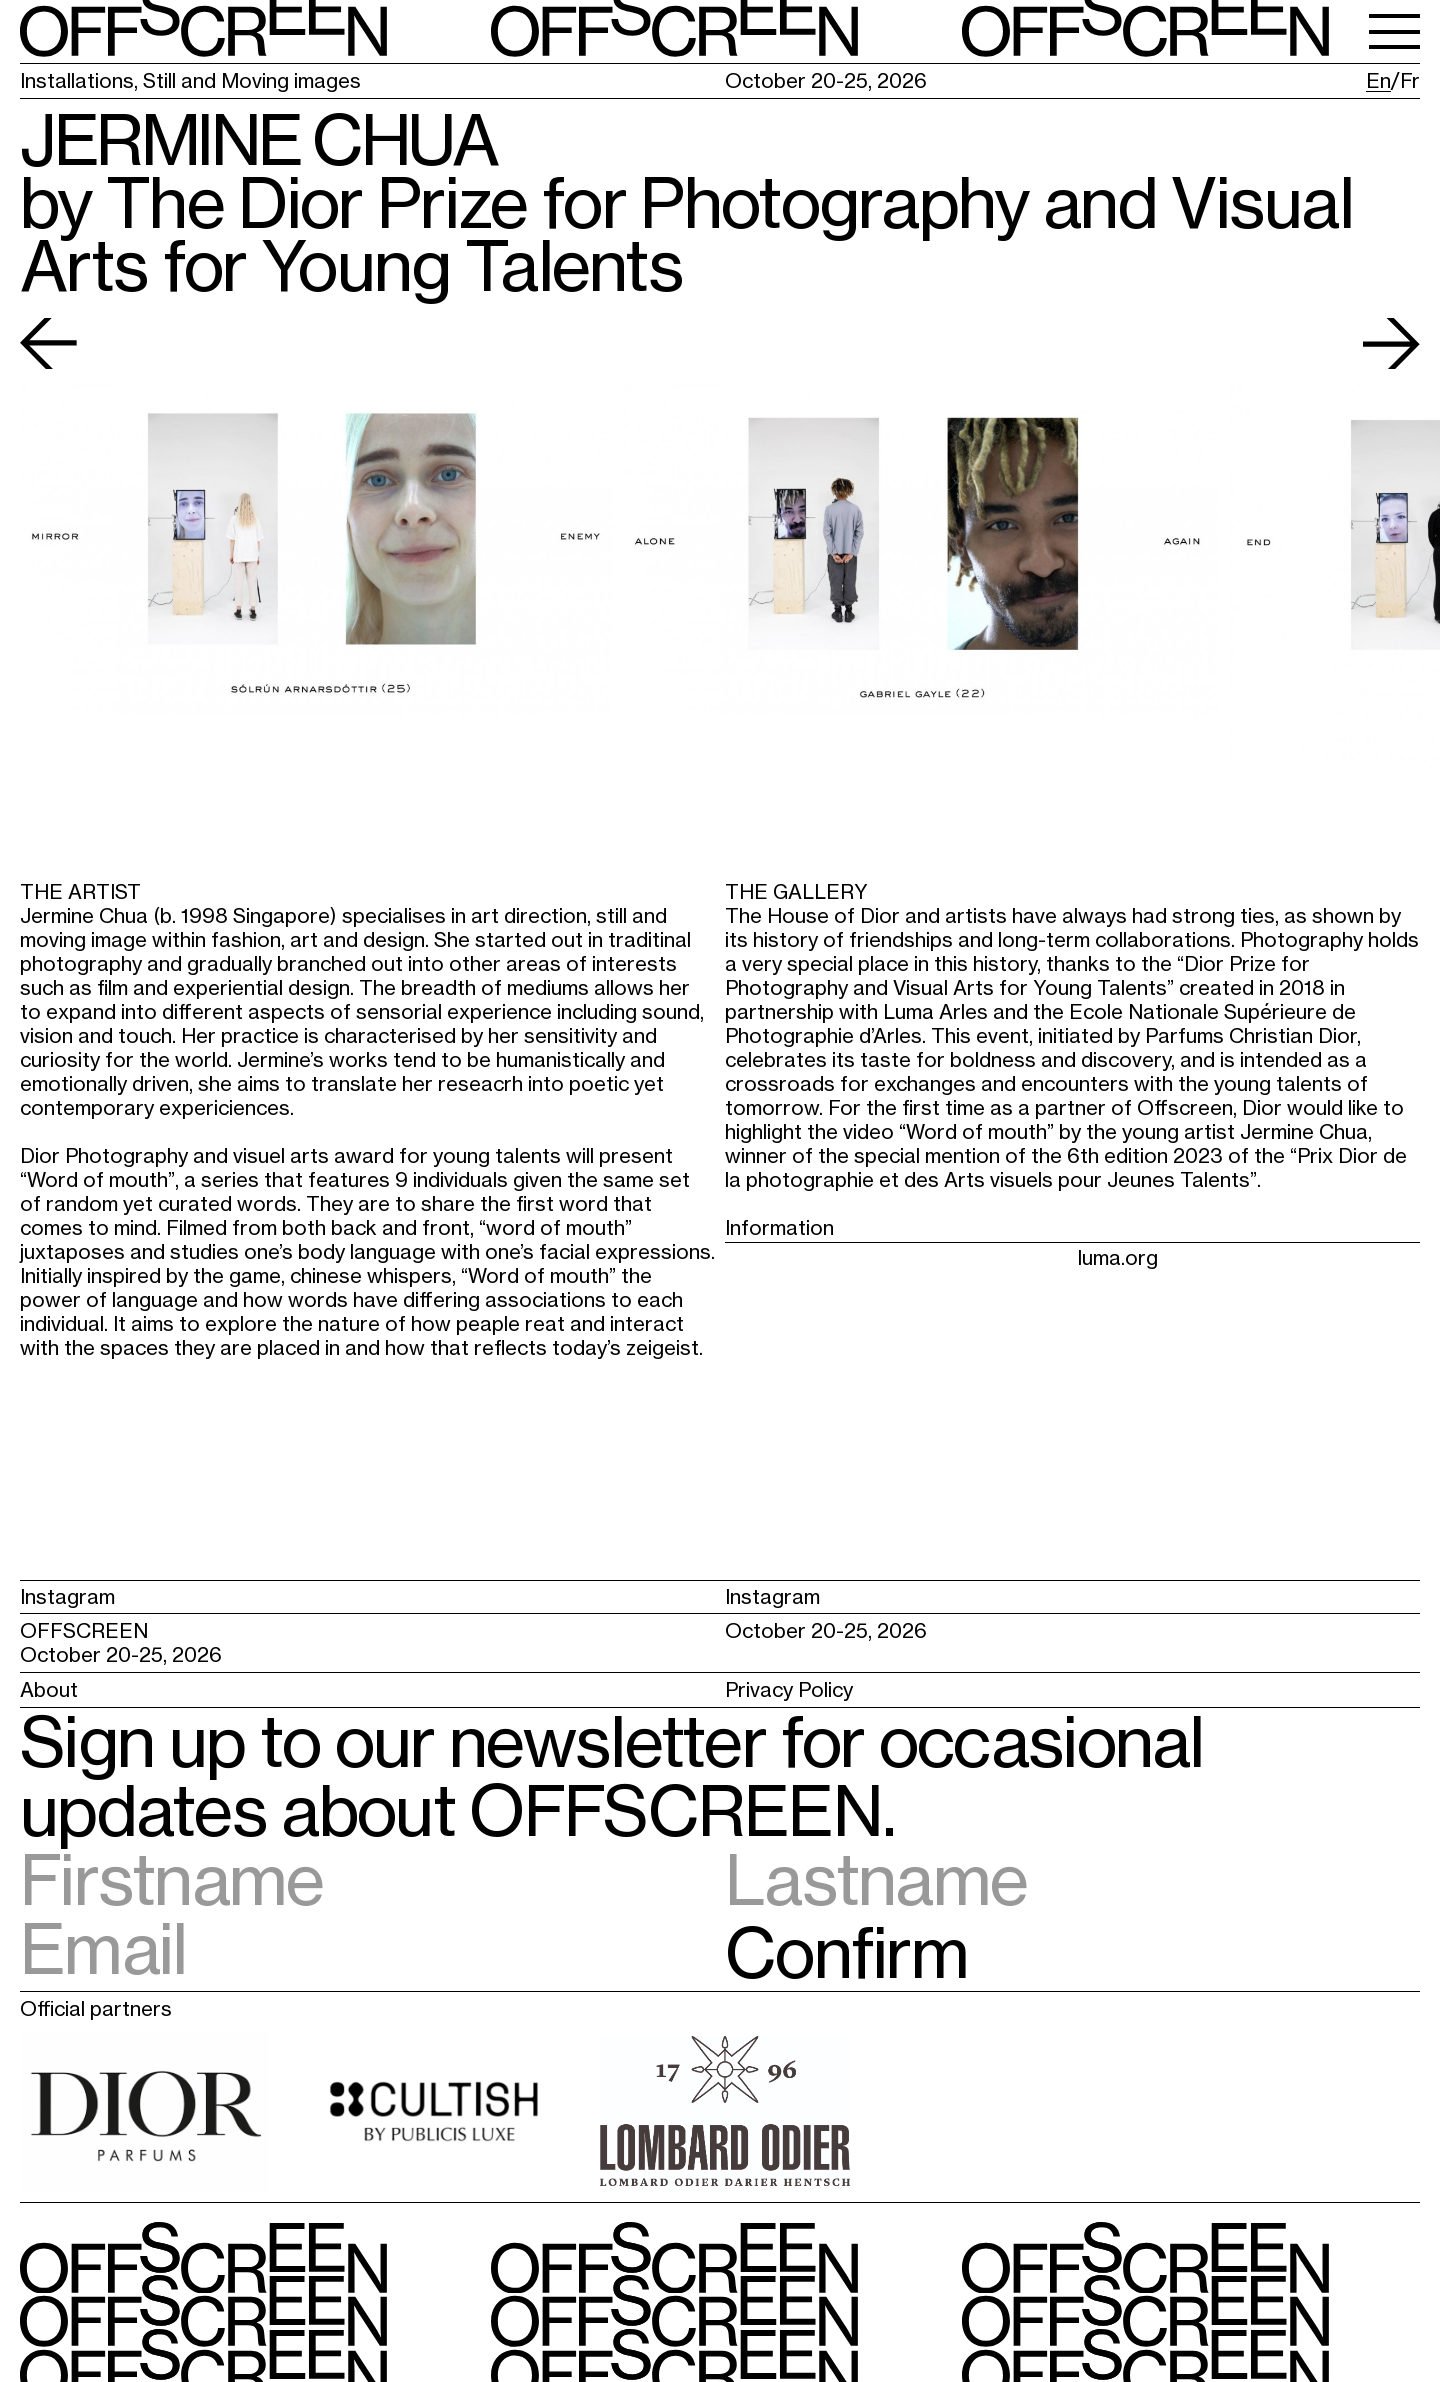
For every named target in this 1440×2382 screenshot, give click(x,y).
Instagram (67, 1596)
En (1378, 81)
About (49, 1689)
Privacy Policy (789, 1689)
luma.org (1118, 1257)
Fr (1410, 81)
